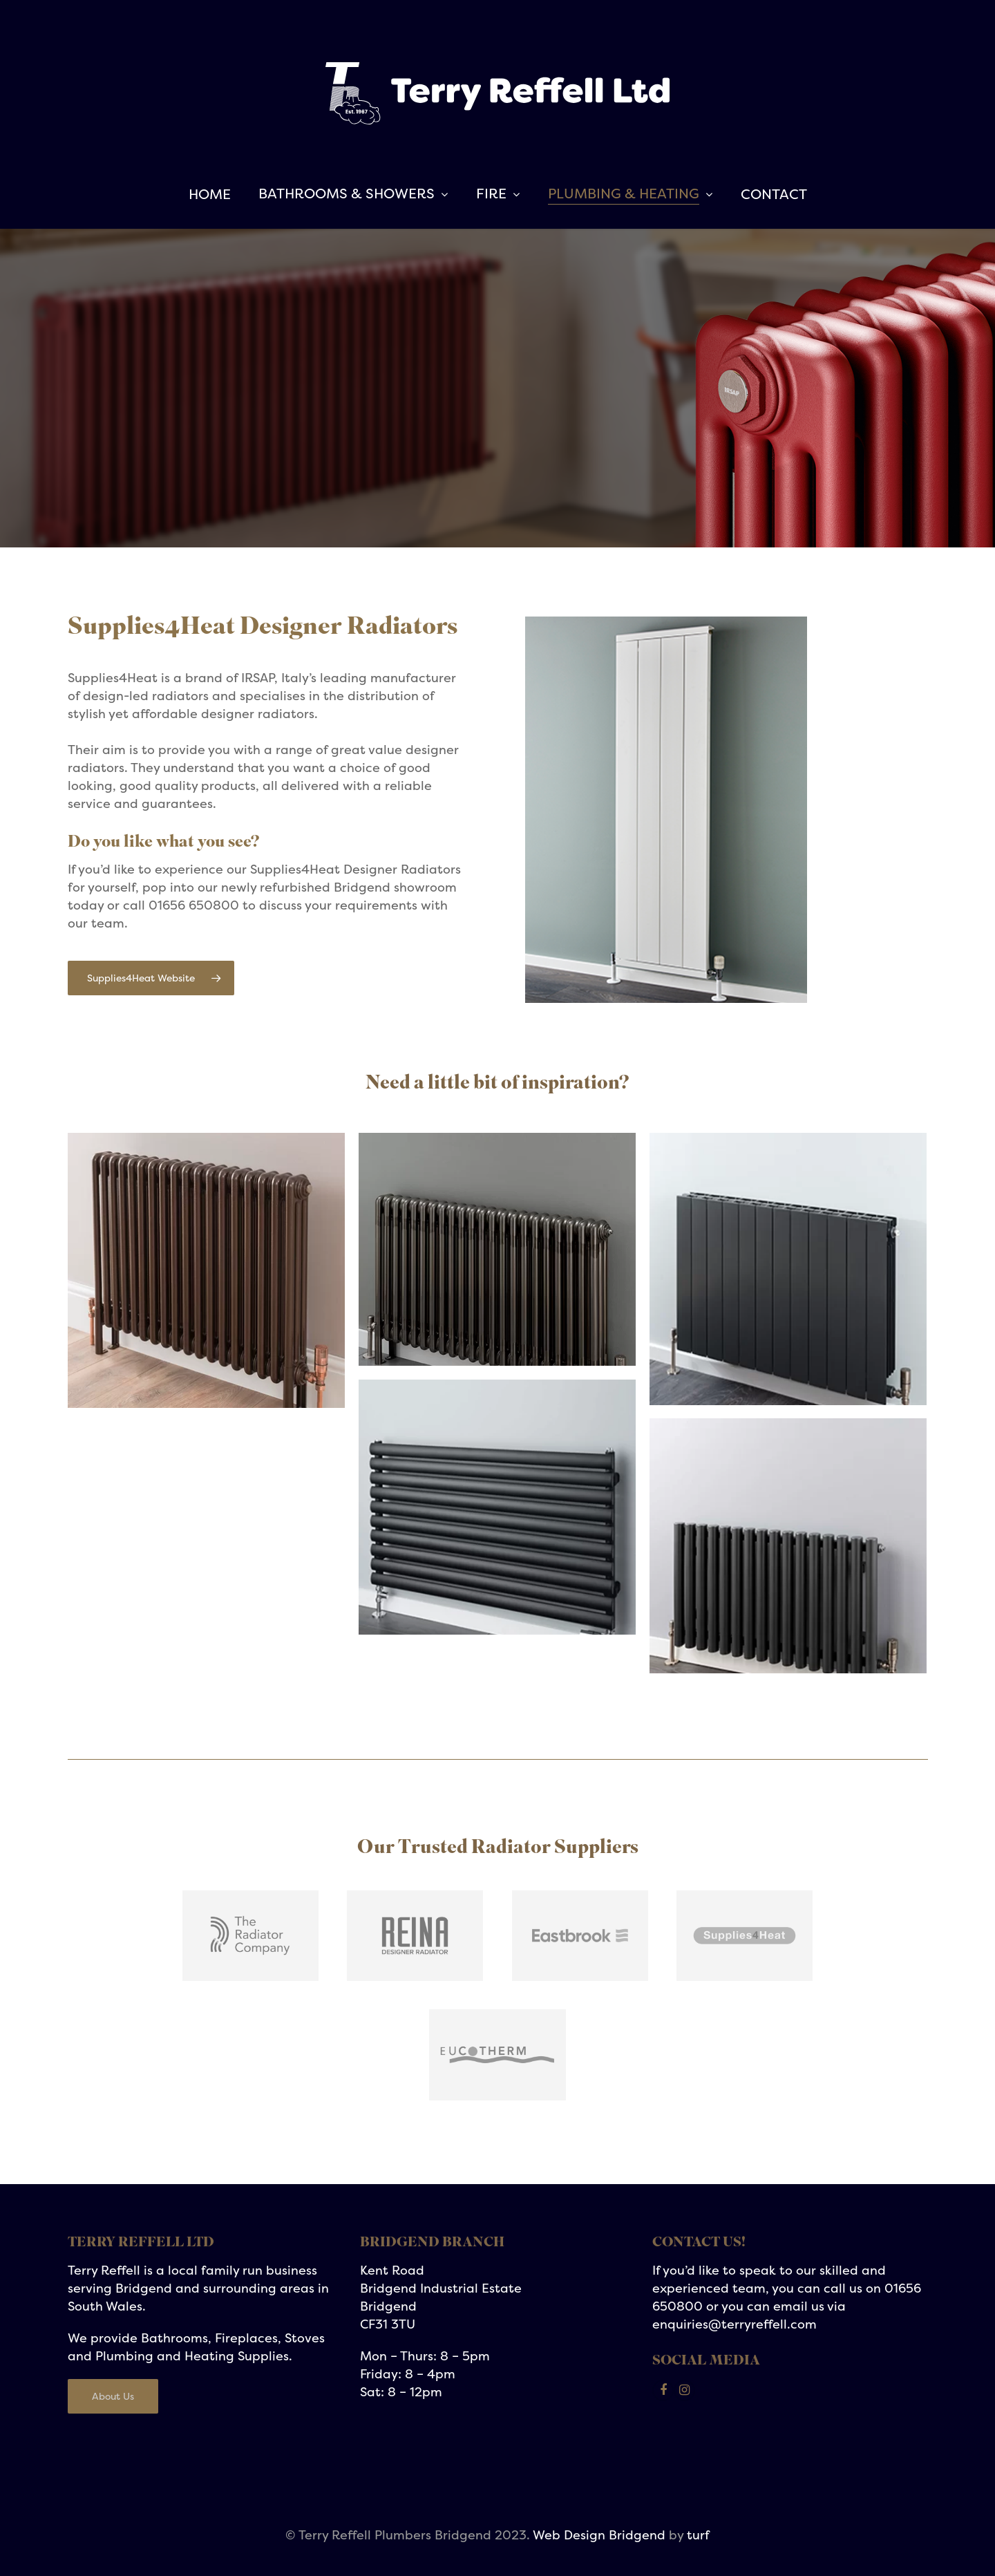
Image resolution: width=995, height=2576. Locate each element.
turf (698, 2535)
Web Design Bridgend (599, 2535)
